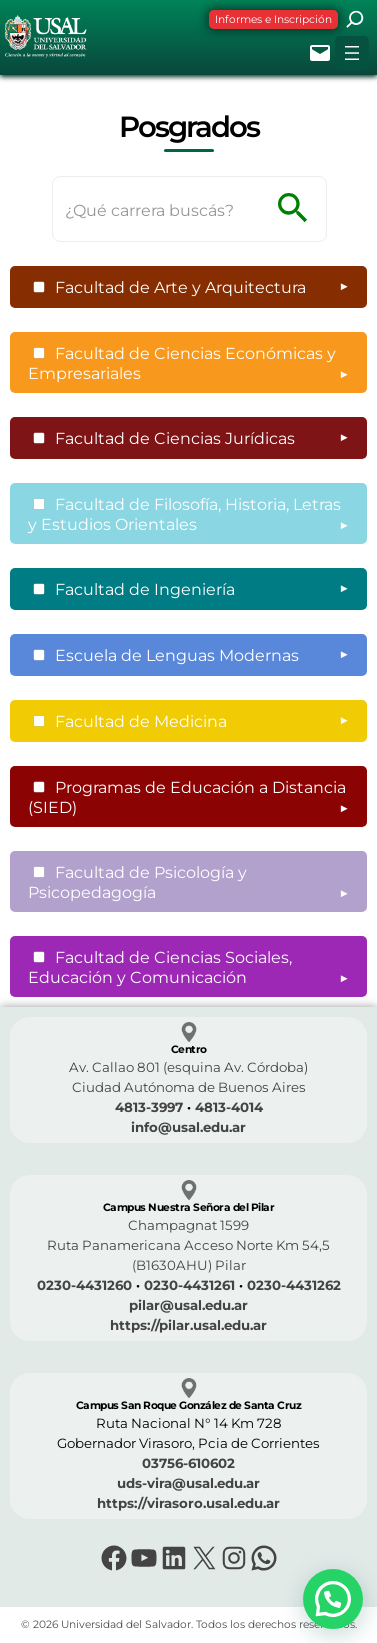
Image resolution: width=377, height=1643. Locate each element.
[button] (333, 1599)
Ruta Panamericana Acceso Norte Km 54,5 (188, 1245)
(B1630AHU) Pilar (189, 1265)
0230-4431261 (189, 1285)
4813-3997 (149, 1107)
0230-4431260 (84, 1285)
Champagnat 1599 (188, 1225)
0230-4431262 (294, 1285)
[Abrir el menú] (352, 53)
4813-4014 (229, 1107)
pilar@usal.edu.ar (188, 1305)
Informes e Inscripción (273, 19)
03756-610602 (188, 1463)
